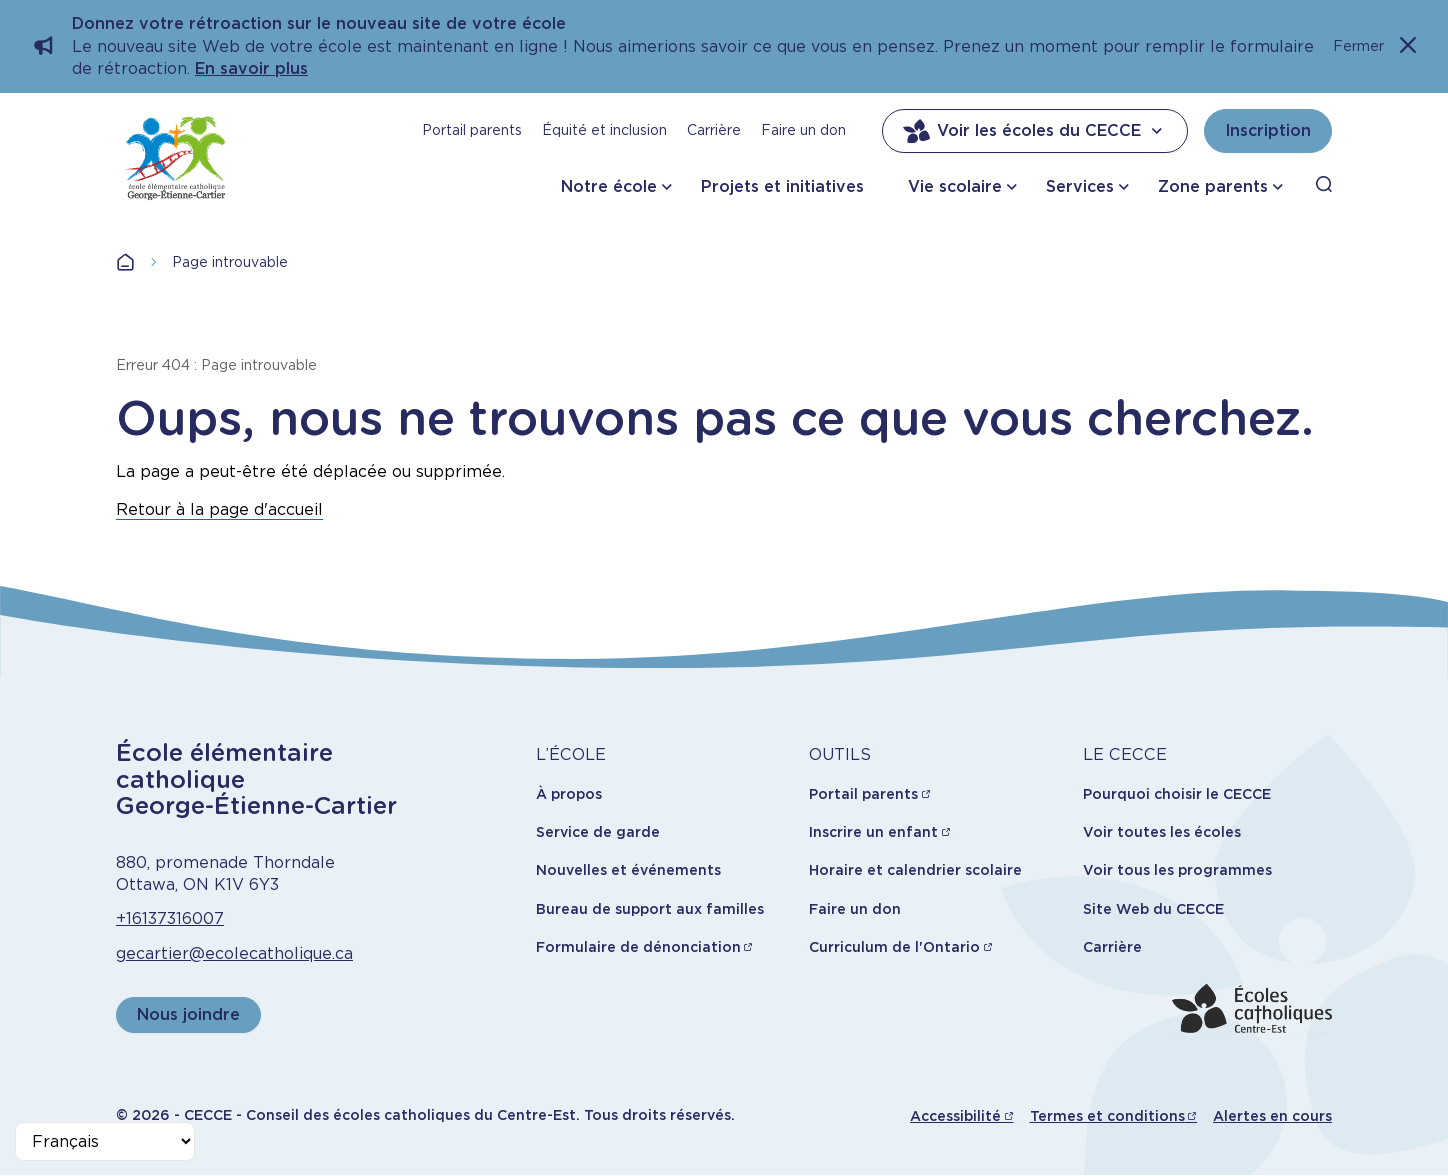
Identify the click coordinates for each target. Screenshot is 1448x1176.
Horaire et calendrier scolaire (915, 870)
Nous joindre (188, 1014)
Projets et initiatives (782, 186)
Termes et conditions (1107, 1116)
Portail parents (472, 130)
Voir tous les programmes (1177, 870)
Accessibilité (955, 1116)
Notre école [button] (609, 186)
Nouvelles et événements (628, 870)
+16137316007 (170, 918)
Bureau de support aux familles (650, 909)
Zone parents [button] (1213, 186)
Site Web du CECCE (1153, 909)
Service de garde (598, 832)
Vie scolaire (955, 186)
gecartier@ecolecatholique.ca (234, 953)
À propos (569, 794)
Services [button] (1080, 186)
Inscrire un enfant (873, 832)
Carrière (714, 130)
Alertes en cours (1272, 1116)
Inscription (1268, 130)
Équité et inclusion (604, 130)
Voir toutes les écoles (1162, 832)
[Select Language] (105, 1141)
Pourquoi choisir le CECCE (1177, 794)
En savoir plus (251, 68)
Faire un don (803, 130)
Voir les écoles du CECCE (1035, 131)
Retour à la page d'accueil (219, 509)
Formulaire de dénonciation (638, 947)
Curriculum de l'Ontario (894, 947)
